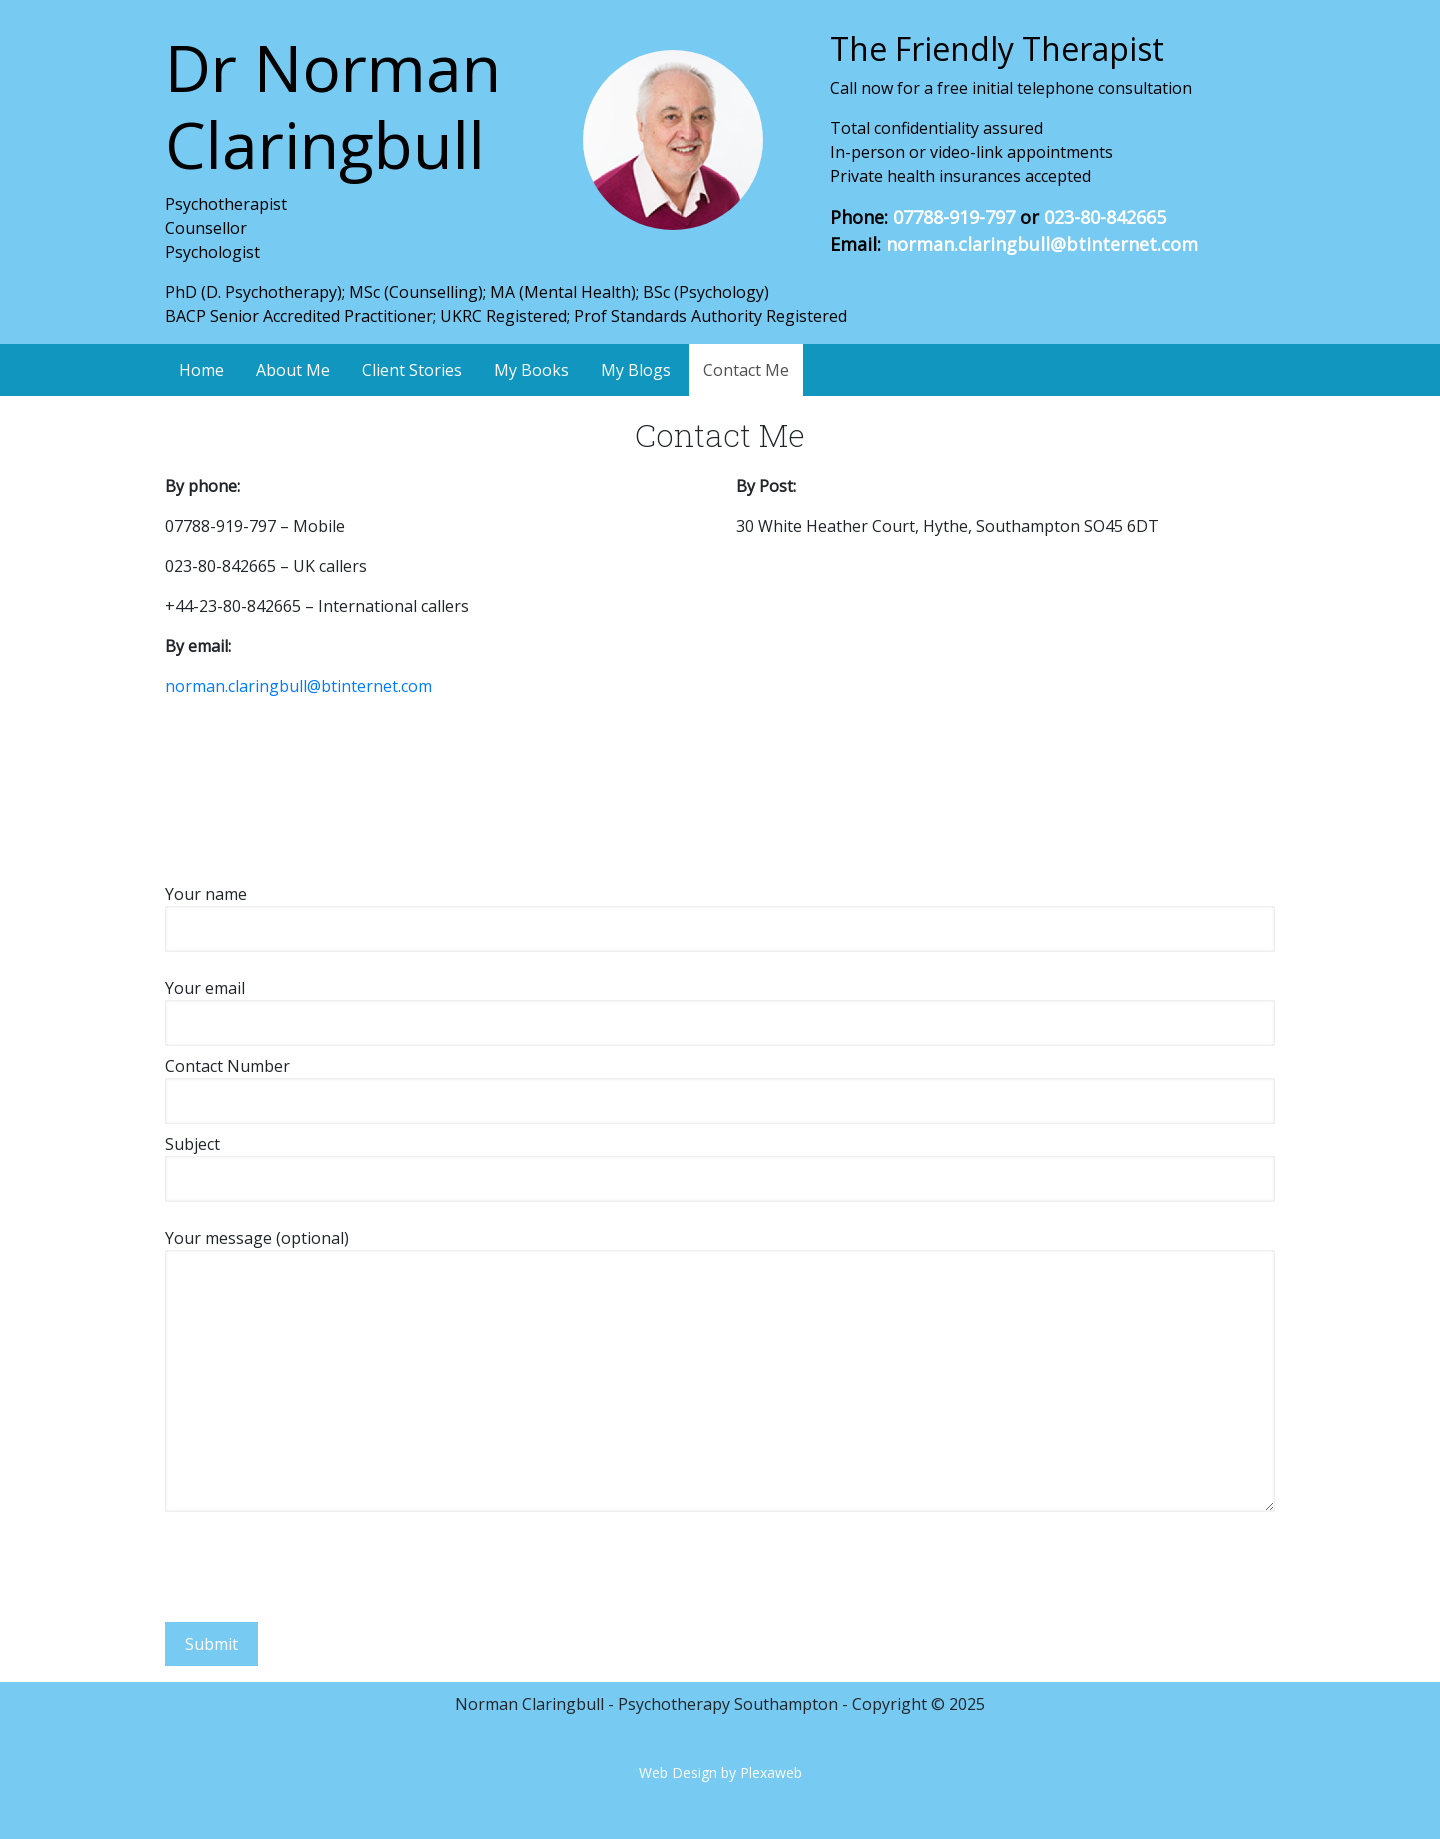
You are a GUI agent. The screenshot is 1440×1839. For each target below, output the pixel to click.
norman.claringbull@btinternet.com (1042, 244)
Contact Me (746, 370)
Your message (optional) (720, 1369)
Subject (720, 1161)
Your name (720, 911)
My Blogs (636, 370)
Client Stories (412, 370)
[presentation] (317, 1559)
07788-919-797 (954, 217)
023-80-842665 (1105, 217)
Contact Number (720, 1083)
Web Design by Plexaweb (720, 1772)
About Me (293, 370)
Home (201, 370)
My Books (531, 370)
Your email (720, 1005)
